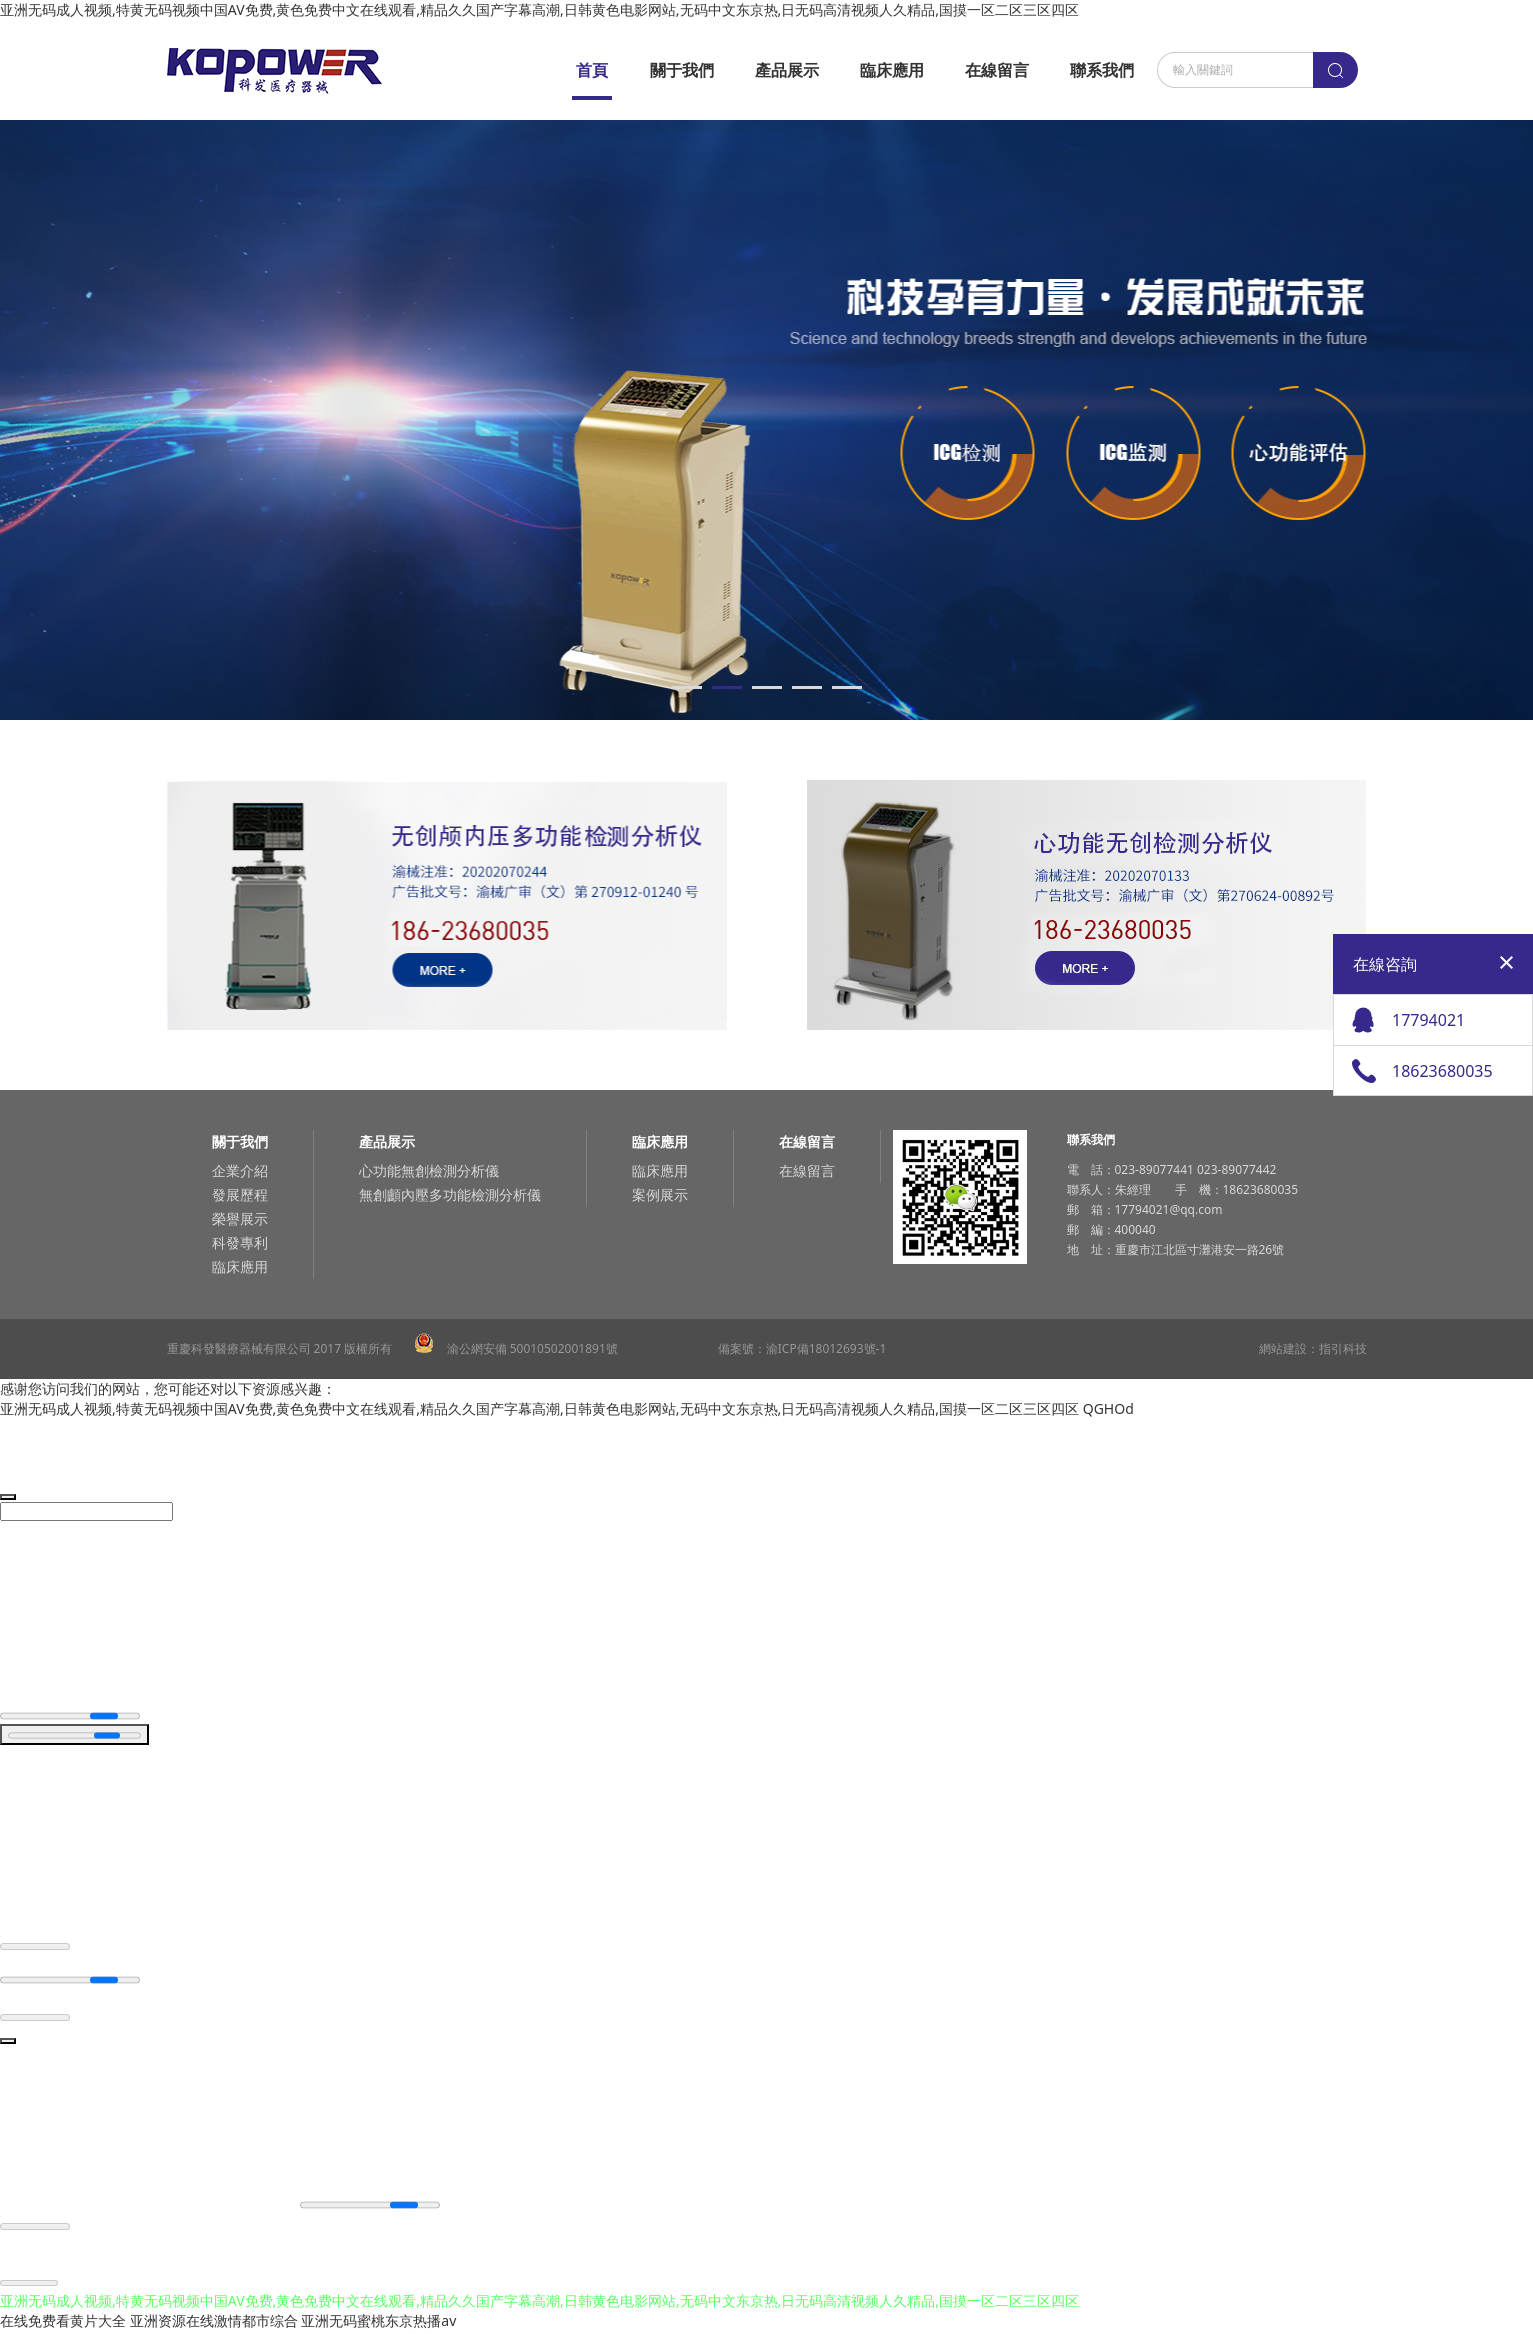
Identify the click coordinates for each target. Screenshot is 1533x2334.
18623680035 (1442, 1071)
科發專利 (240, 1242)
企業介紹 (240, 1170)
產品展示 (787, 70)
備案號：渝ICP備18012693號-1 (802, 1348)
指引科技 (1343, 1348)
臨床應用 (892, 70)
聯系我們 (1102, 70)
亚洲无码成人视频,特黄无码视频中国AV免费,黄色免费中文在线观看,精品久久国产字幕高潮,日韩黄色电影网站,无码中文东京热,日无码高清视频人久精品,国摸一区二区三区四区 (539, 9)
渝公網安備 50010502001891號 (516, 1348)
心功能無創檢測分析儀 (429, 1170)
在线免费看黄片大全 (63, 2323)
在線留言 (997, 70)
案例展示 (660, 1194)
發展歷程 (240, 1194)
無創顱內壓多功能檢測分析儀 (450, 1194)
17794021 (1428, 1020)
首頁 (592, 70)
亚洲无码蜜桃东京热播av (378, 2323)
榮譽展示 (240, 1218)
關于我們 (682, 70)
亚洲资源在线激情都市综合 (214, 2323)
